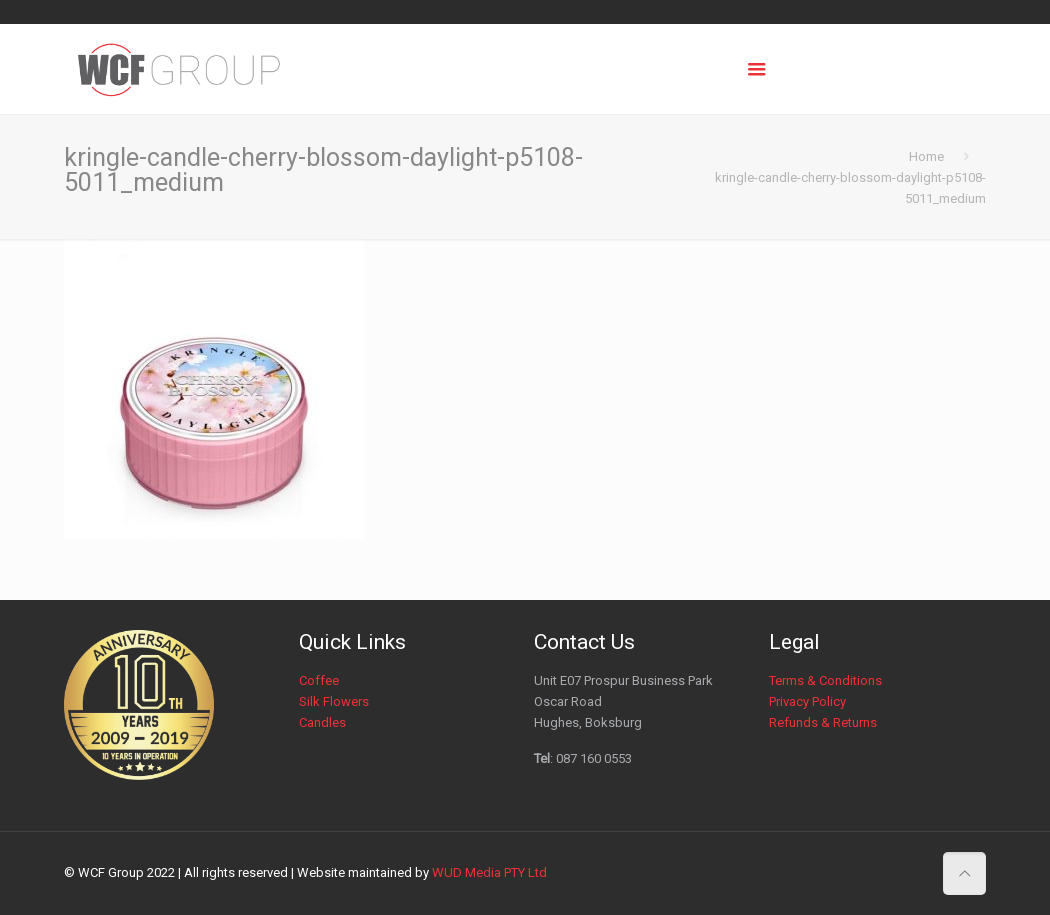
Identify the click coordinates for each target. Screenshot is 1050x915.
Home (926, 156)
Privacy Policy (807, 701)
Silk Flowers (334, 701)
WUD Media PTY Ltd (489, 872)
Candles (322, 722)
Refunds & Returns (823, 722)
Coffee (319, 680)
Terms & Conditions (825, 680)
